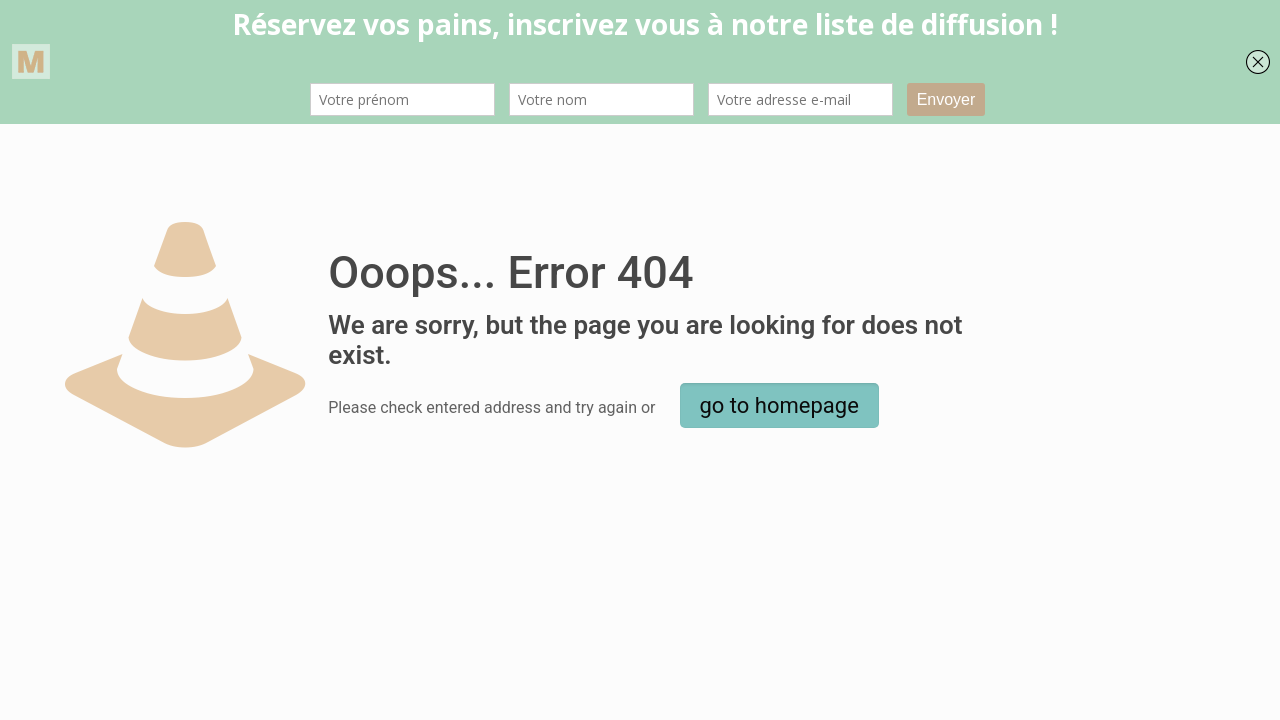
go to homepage (779, 405)
